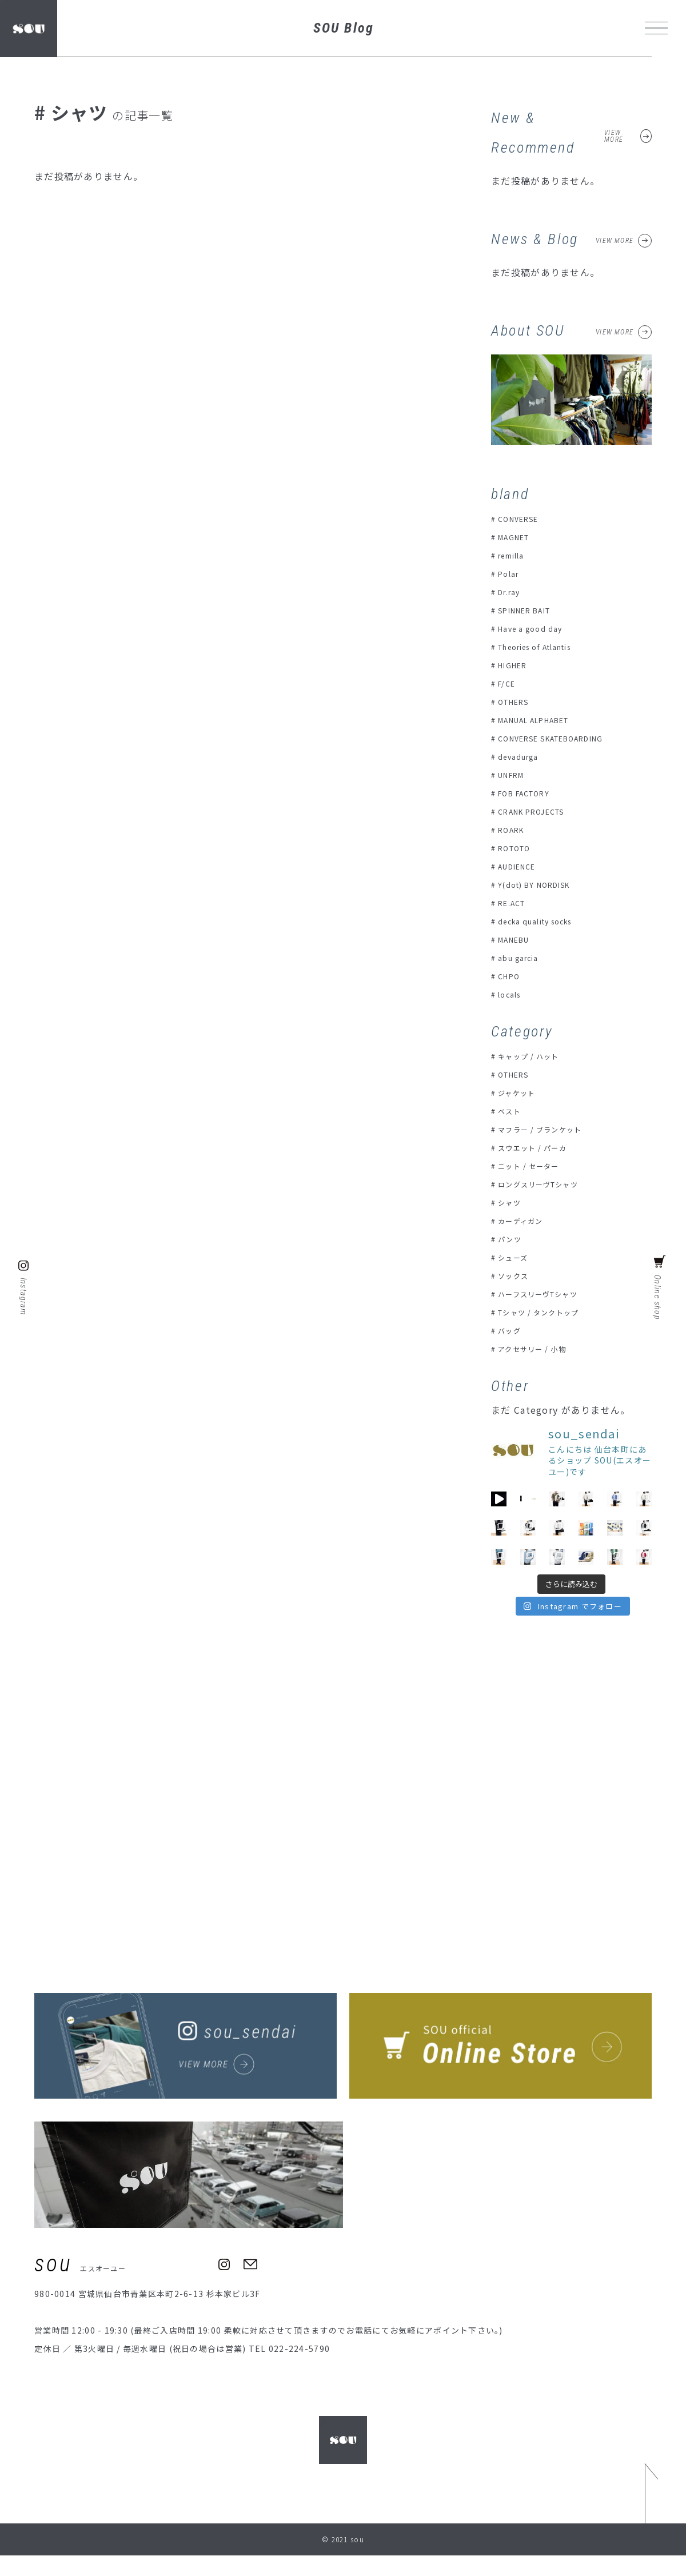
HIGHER (515, 665)
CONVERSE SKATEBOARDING (561, 738)
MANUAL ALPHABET (542, 719)
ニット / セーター (533, 1165)
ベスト (511, 1110)
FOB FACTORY (529, 793)
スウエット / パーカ (537, 1147)
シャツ (511, 1202)
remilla (514, 555)
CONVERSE (522, 518)
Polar (510, 573)
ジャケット (519, 1092)
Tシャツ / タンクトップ (545, 1312)
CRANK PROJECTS (537, 811)
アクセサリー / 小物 (537, 1348)
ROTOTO (517, 848)
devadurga (521, 756)
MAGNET (517, 537)
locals (511, 994)
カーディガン (524, 1220)
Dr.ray (511, 591)
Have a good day (534, 628)
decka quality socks (541, 921)
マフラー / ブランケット (546, 1129)
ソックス (515, 1275)
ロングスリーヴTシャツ (545, 1184)
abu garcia (522, 957)
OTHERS (517, 701)
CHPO (510, 976)
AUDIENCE (521, 866)
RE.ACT (515, 902)
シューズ (515, 1257)
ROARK (513, 829)
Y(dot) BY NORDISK (540, 884)
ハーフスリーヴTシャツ (545, 1293)
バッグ (511, 1330)
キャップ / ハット (533, 1056)
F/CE (508, 683)
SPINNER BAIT (530, 610)
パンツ (511, 1239)
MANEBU (517, 939)
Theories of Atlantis (544, 646)
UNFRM (514, 774)
